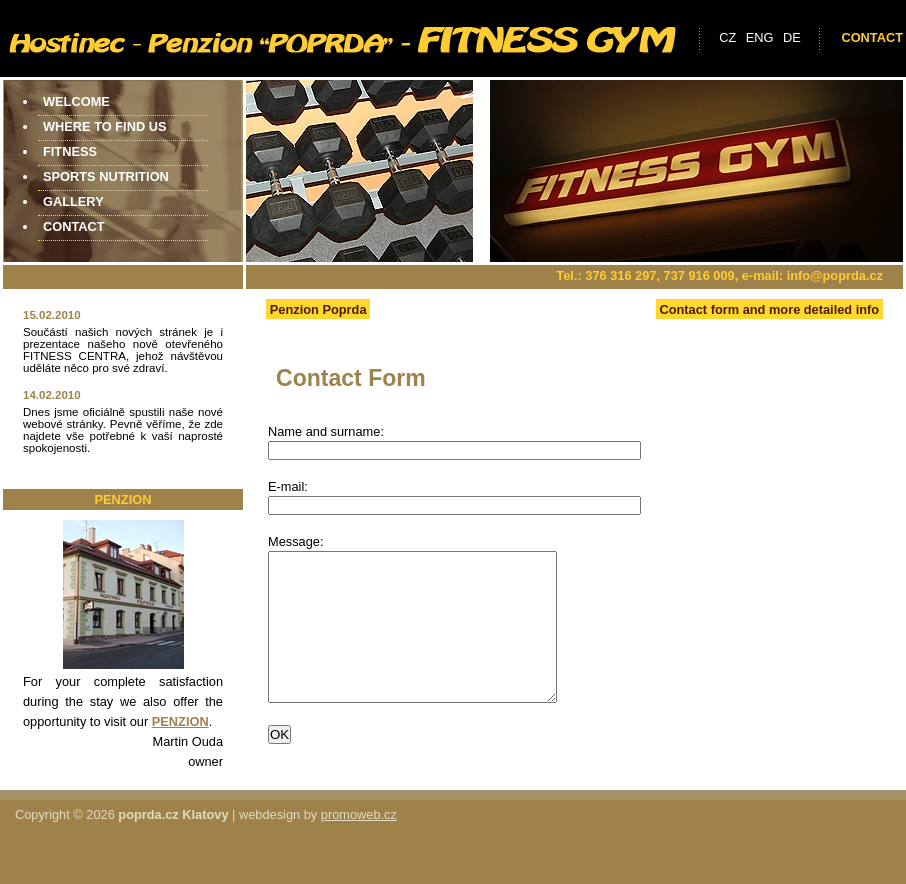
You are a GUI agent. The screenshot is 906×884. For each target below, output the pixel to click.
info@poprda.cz (835, 275)
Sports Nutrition (106, 176)
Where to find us (104, 126)
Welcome (76, 101)
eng (760, 37)
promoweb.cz (359, 838)
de (792, 37)
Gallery (73, 201)
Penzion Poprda (318, 309)
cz (727, 37)
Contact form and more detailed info (769, 309)
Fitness (70, 151)
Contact (872, 37)
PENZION (180, 721)
